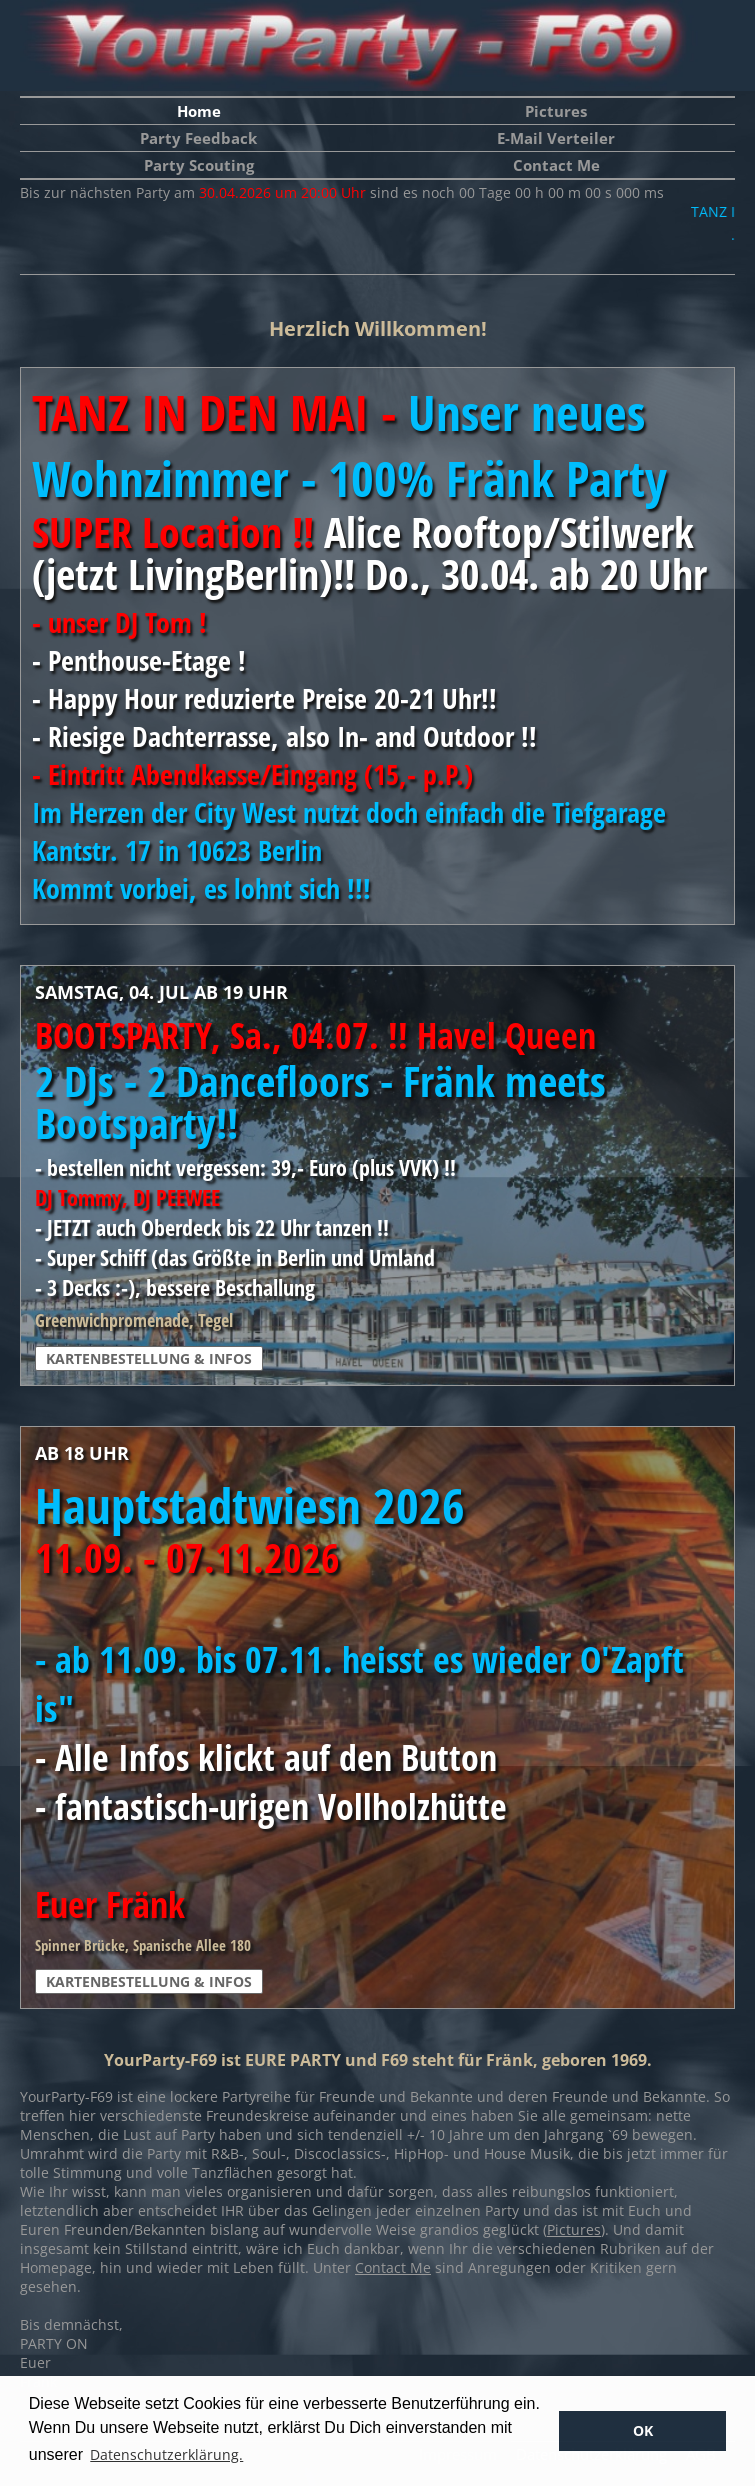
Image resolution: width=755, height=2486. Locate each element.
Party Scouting (199, 165)
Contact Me (556, 165)
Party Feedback (198, 138)
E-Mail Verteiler (556, 138)
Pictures (556, 111)
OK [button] (643, 2430)
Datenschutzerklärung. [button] (166, 2454)
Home (199, 111)
